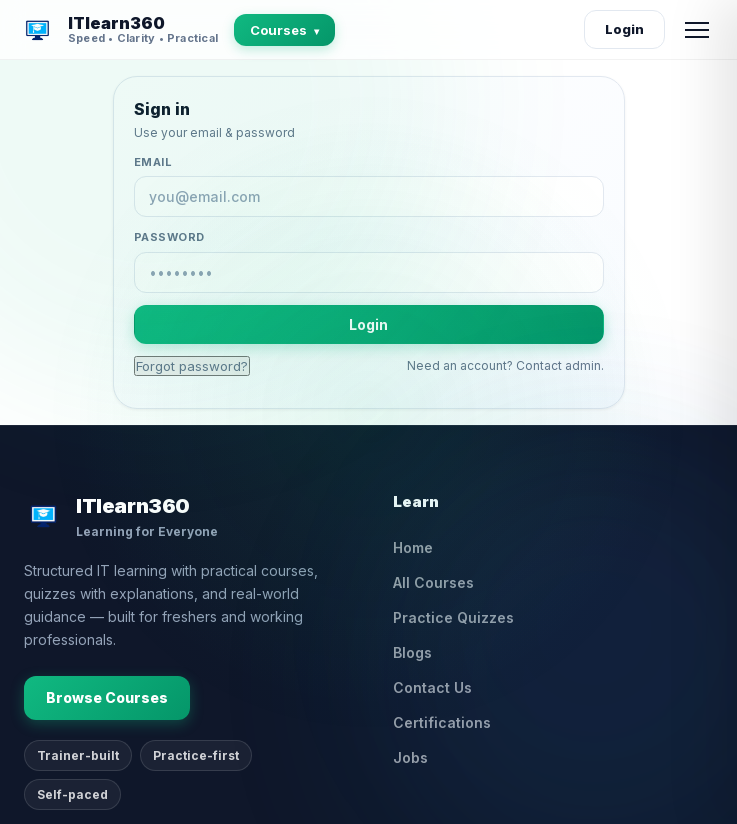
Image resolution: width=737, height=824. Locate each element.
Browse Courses (107, 697)
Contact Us (432, 687)
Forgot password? (192, 366)
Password (169, 237)
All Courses (433, 582)
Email (153, 162)
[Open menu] (697, 30)
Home (413, 547)
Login (624, 29)
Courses (284, 30)
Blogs (412, 652)
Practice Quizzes (453, 617)
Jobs (410, 757)
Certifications (442, 722)
